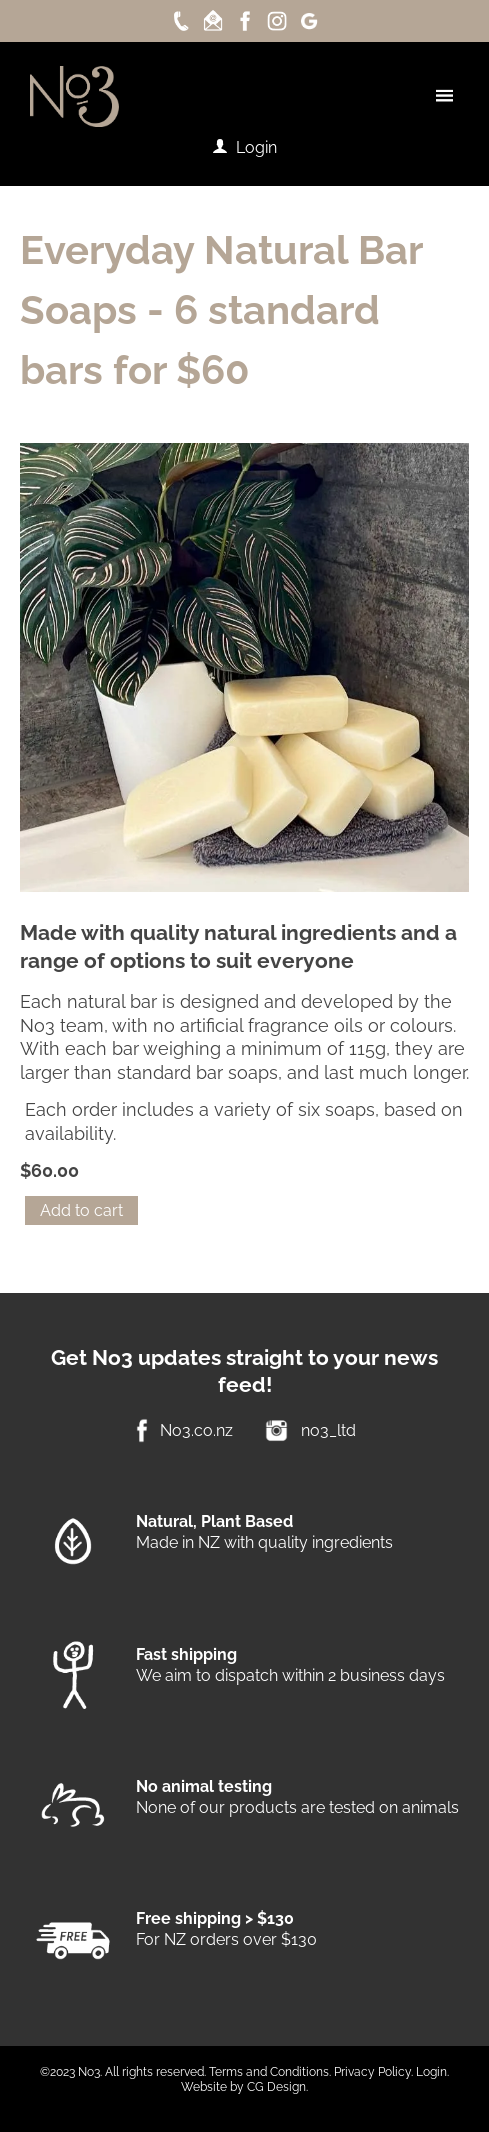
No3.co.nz (196, 1430)
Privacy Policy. (373, 2072)
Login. (432, 2072)
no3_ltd (328, 1430)
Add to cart (81, 1210)
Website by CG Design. (244, 2087)
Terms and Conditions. (270, 2072)
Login (256, 147)
